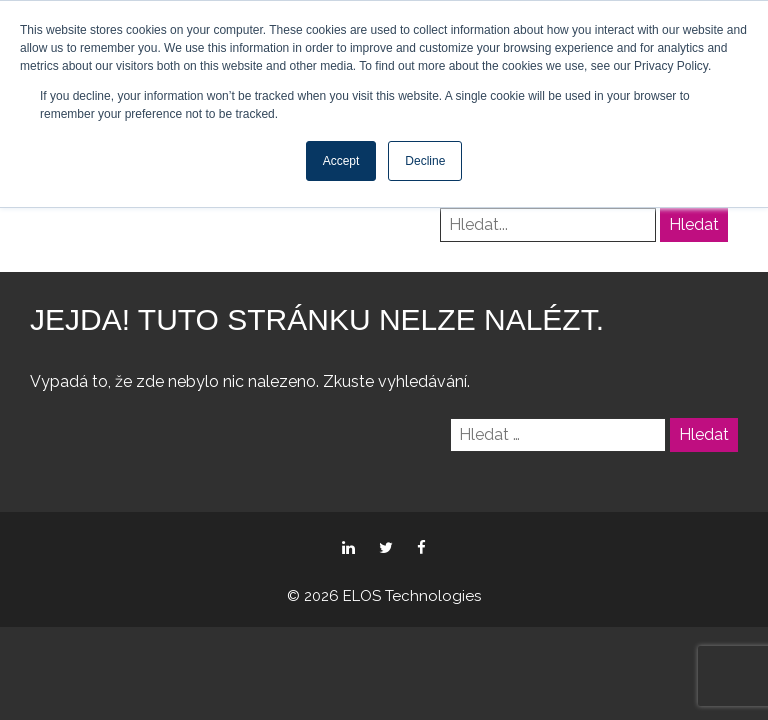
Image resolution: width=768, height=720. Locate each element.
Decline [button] (425, 161)
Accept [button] (341, 161)
